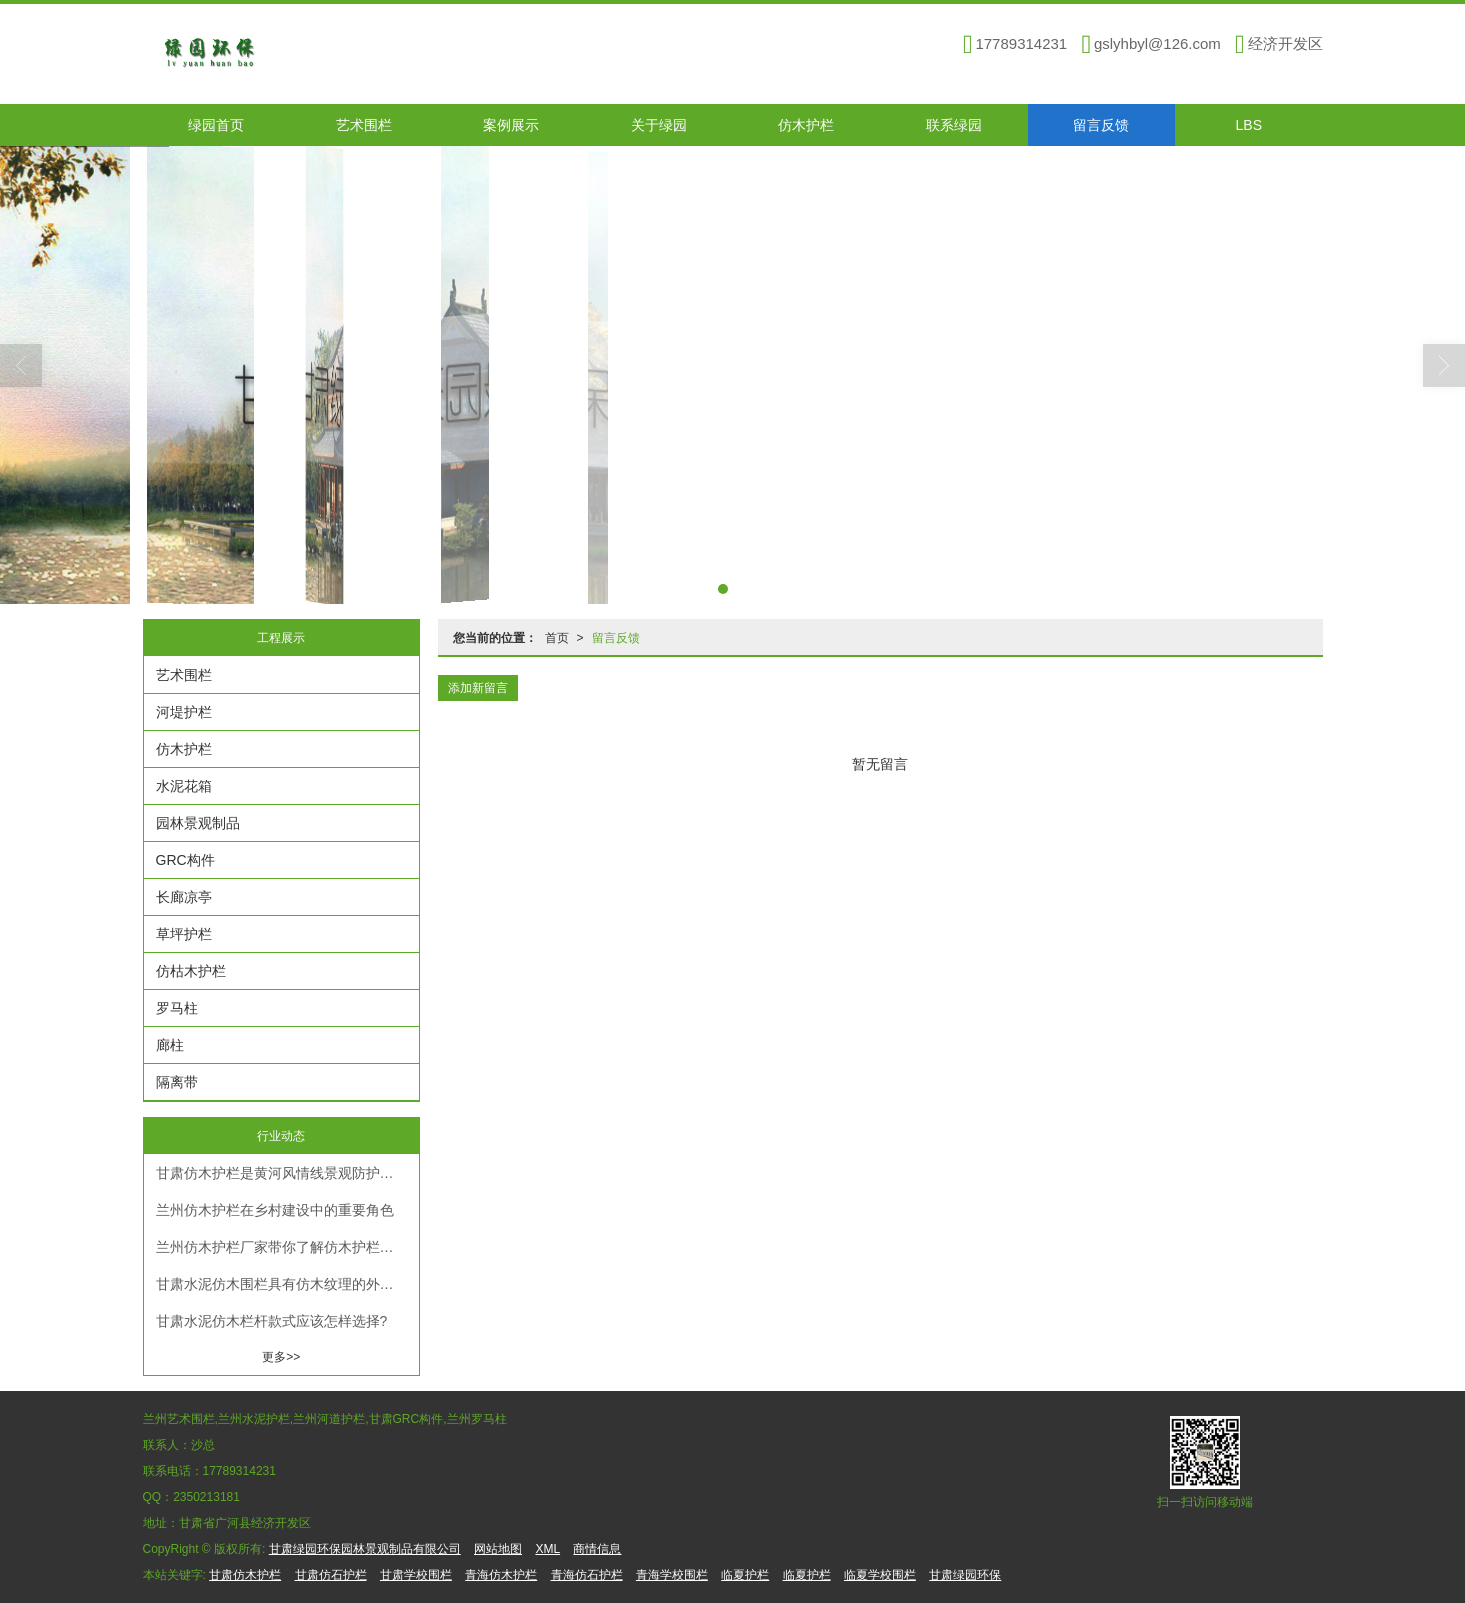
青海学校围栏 (672, 1575)
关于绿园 (659, 125)
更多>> (281, 1357)
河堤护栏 (184, 712)
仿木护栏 (806, 125)
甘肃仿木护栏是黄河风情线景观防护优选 (282, 1173)
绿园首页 (216, 125)
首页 (557, 638)
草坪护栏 (184, 934)
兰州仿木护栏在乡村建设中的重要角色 (275, 1210)
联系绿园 (954, 125)
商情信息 (597, 1549)
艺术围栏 (364, 125)
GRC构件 (185, 860)
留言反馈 (1101, 125)
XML (547, 1549)
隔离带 (177, 1082)
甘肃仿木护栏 (245, 1575)
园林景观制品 (198, 823)
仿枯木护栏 (191, 971)
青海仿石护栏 (587, 1575)
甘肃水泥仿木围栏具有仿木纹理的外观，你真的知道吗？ (287, 1284)
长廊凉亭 (184, 897)
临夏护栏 (745, 1575)
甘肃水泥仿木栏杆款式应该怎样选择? (272, 1321)
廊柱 (170, 1045)
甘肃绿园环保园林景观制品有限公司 (365, 1549)
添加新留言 (478, 688)
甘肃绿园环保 (965, 1575)
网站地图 (498, 1549)
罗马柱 (177, 1008)
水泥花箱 (184, 786)
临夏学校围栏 (880, 1575)
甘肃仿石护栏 (331, 1575)
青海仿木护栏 (501, 1575)
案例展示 (511, 125)
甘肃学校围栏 (416, 1575)
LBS (1249, 125)
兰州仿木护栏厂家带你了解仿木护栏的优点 (287, 1247)
